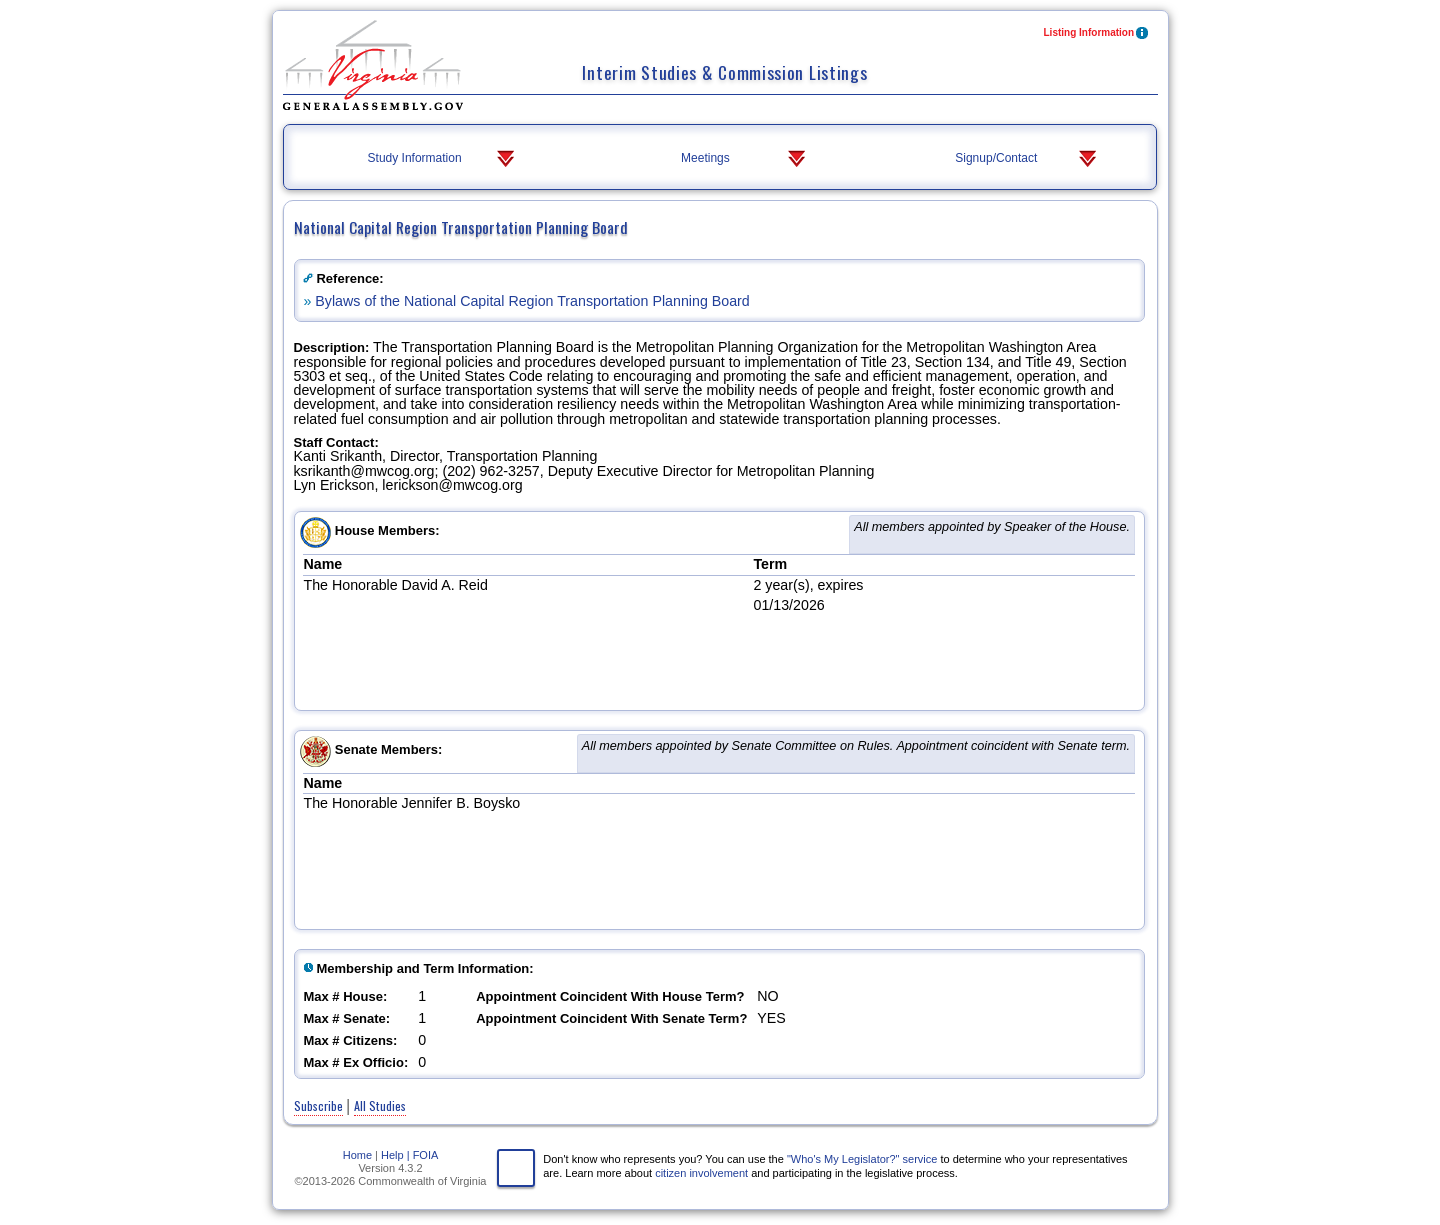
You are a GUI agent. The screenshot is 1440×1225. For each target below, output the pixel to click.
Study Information (443, 159)
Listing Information (1097, 34)
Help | (395, 1155)
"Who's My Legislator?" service (862, 1159)
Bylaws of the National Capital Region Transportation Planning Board (532, 301)
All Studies (380, 1105)
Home (357, 1155)
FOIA (426, 1155)
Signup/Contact (1027, 159)
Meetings (745, 159)
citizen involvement (701, 1173)
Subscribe (318, 1105)
